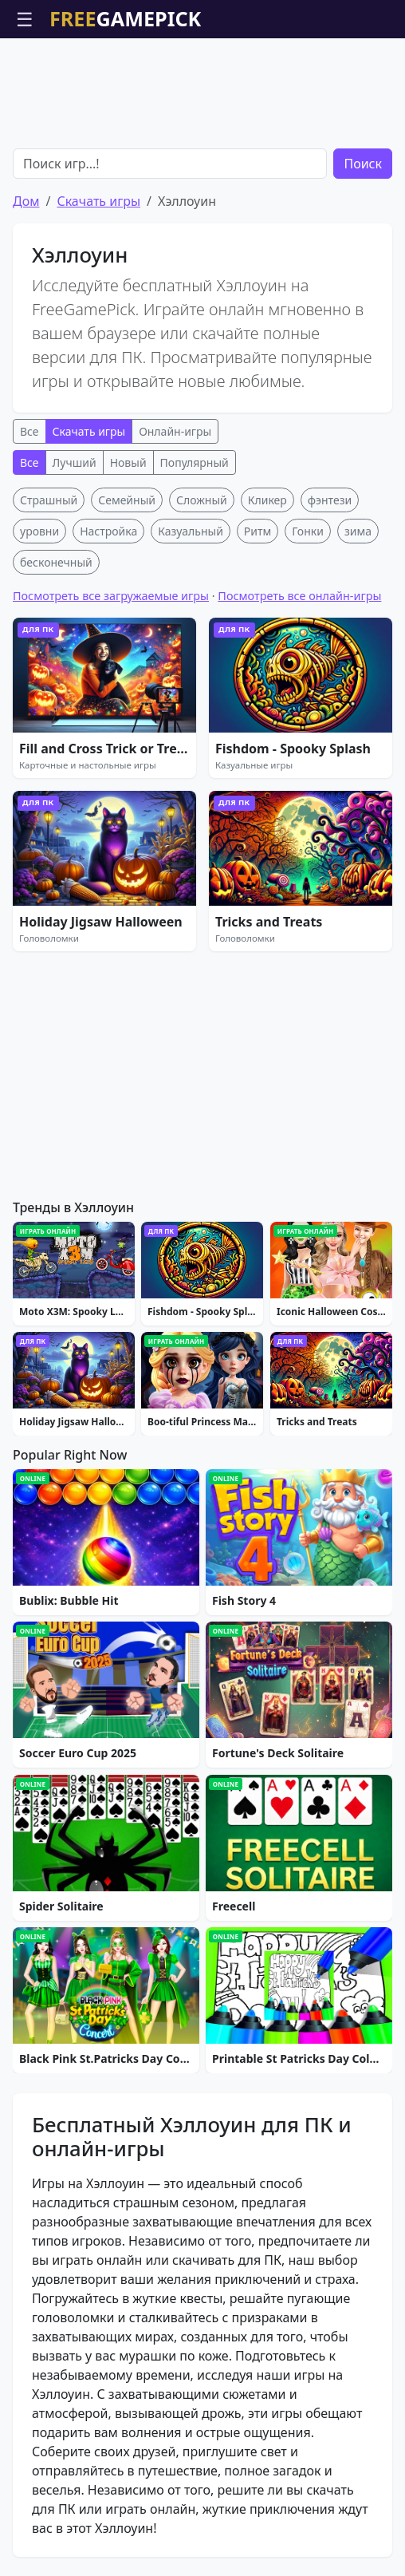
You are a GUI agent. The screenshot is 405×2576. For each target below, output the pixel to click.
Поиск (363, 163)
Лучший (74, 462)
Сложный (201, 500)
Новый (128, 462)
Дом (26, 201)
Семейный (126, 500)
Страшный (48, 500)
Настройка (108, 531)
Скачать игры (98, 201)
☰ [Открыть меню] (24, 19)
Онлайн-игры (175, 431)
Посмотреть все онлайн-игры (299, 595)
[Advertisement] (202, 78)
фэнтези (330, 500)
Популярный (194, 462)
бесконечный (56, 562)
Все (29, 431)
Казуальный (190, 531)
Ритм (257, 531)
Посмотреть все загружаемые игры (111, 595)
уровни (39, 531)
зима (358, 531)
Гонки (308, 531)
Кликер (267, 500)
